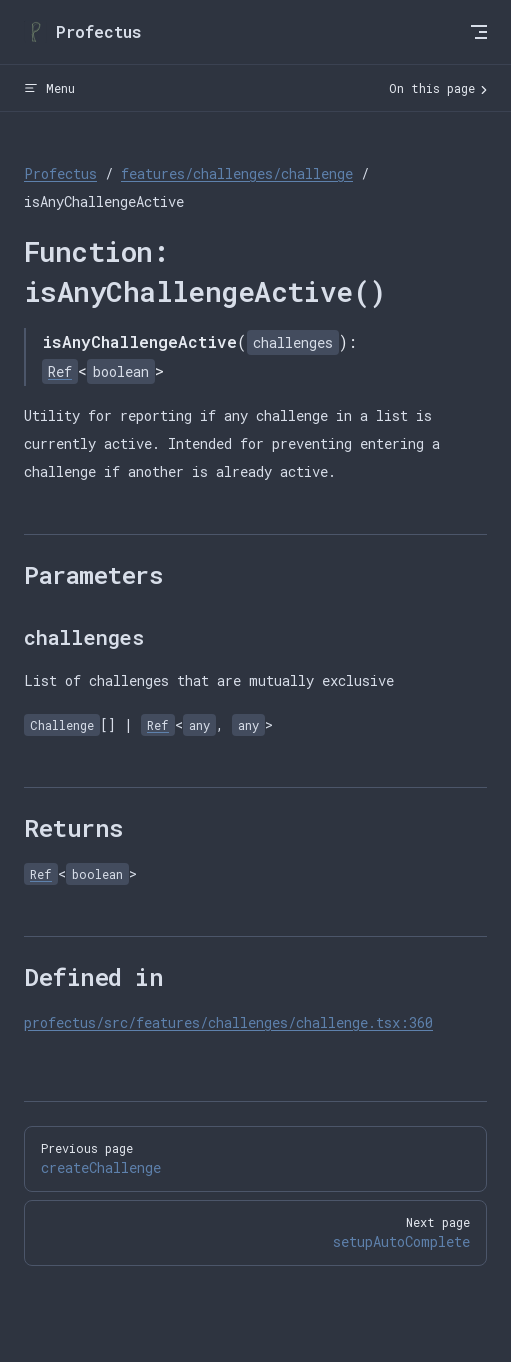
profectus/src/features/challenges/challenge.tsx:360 (228, 1022)
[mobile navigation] (479, 32)
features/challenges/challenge (237, 173)
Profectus (60, 173)
